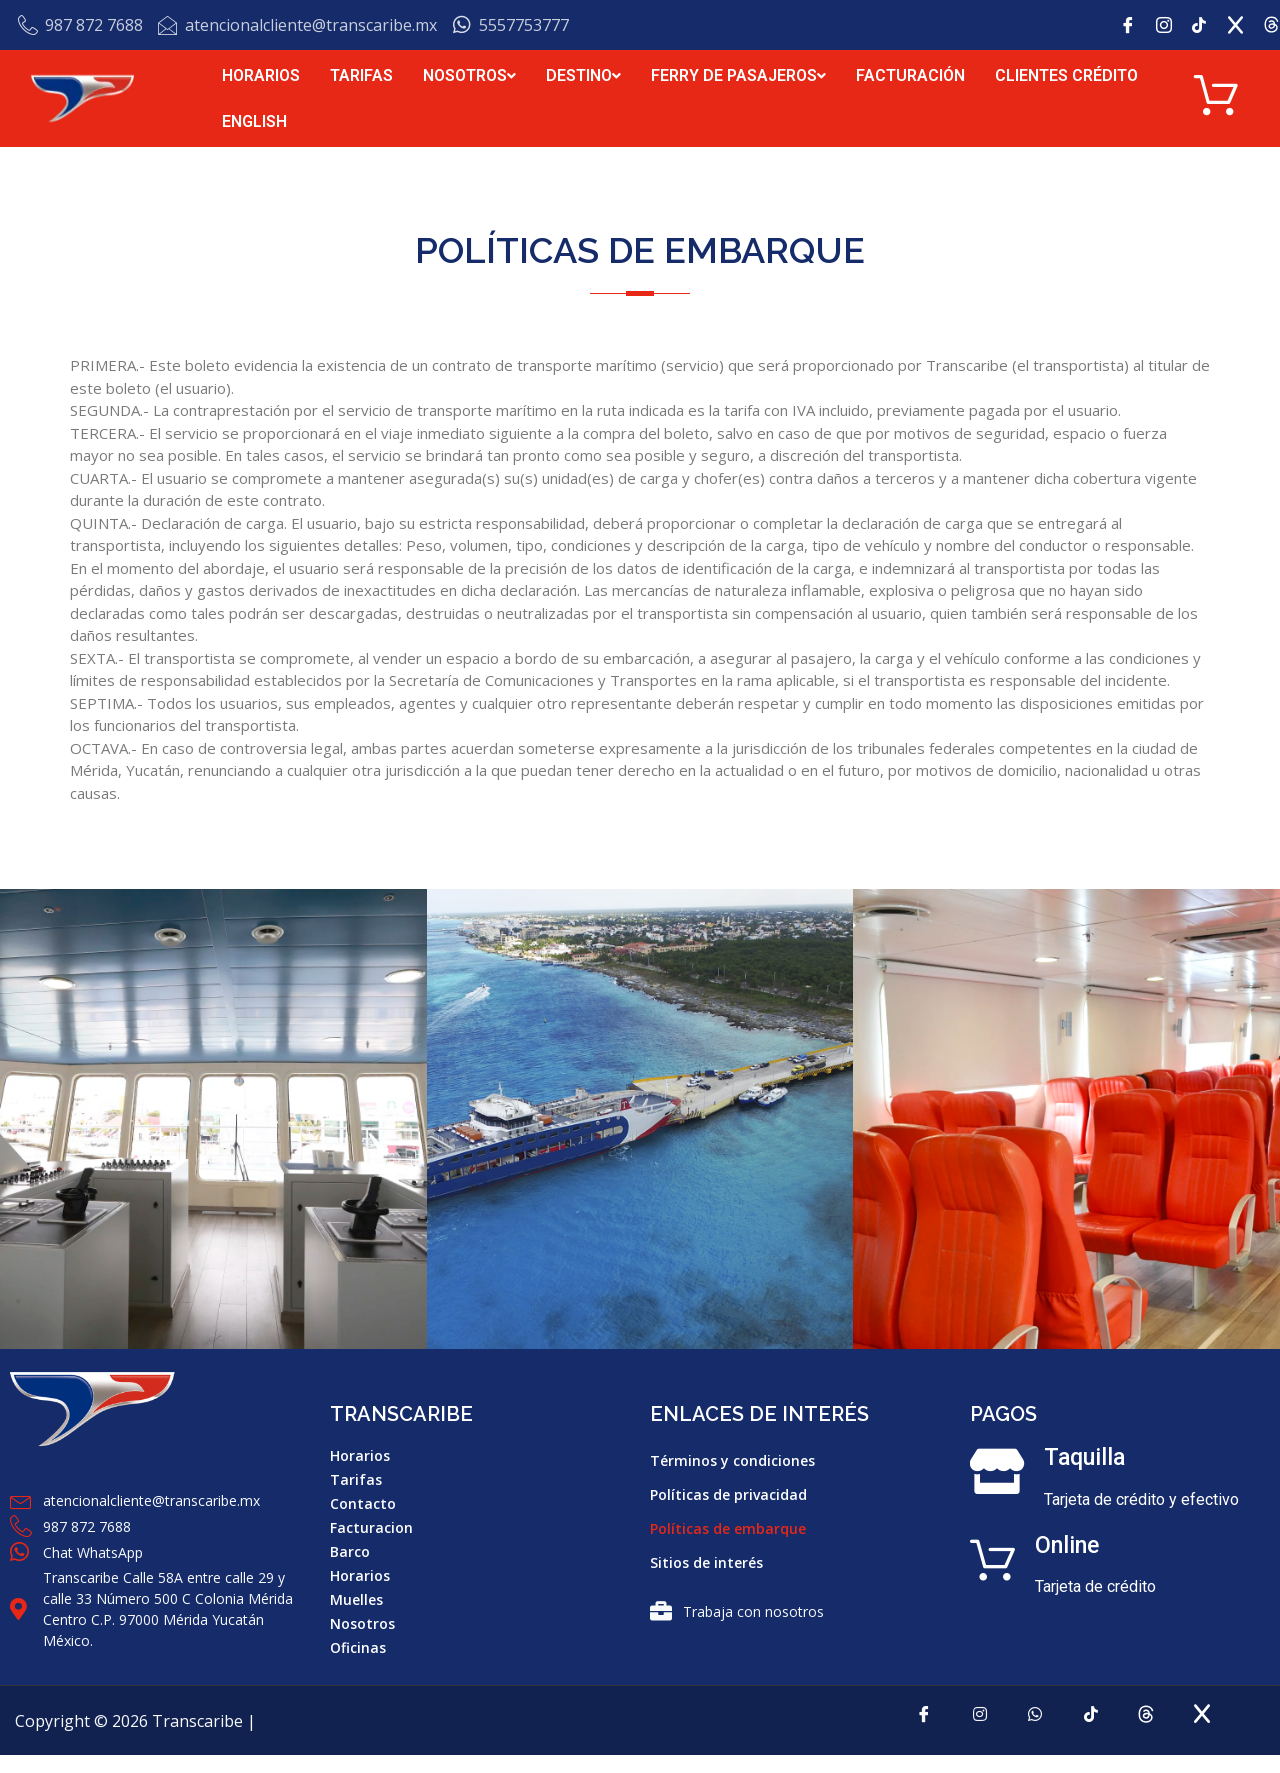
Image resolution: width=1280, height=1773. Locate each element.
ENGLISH (254, 122)
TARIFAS (361, 76)
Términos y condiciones (732, 1463)
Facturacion (371, 1530)
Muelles (356, 1602)
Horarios (360, 1458)
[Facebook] (1135, 25)
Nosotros (362, 1626)
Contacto (363, 1506)
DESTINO (583, 76)
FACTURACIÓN (910, 76)
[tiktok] (1096, 1731)
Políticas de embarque (728, 1531)
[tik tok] (1207, 25)
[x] (1243, 25)
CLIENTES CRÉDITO (1066, 76)
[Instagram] (1171, 25)
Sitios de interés (706, 1565)
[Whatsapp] (1030, 1731)
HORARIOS (261, 76)
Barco (350, 1554)
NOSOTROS (469, 76)
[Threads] (1162, 1731)
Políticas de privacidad (728, 1497)
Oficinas (358, 1650)
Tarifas (356, 1482)
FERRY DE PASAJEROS (738, 76)
